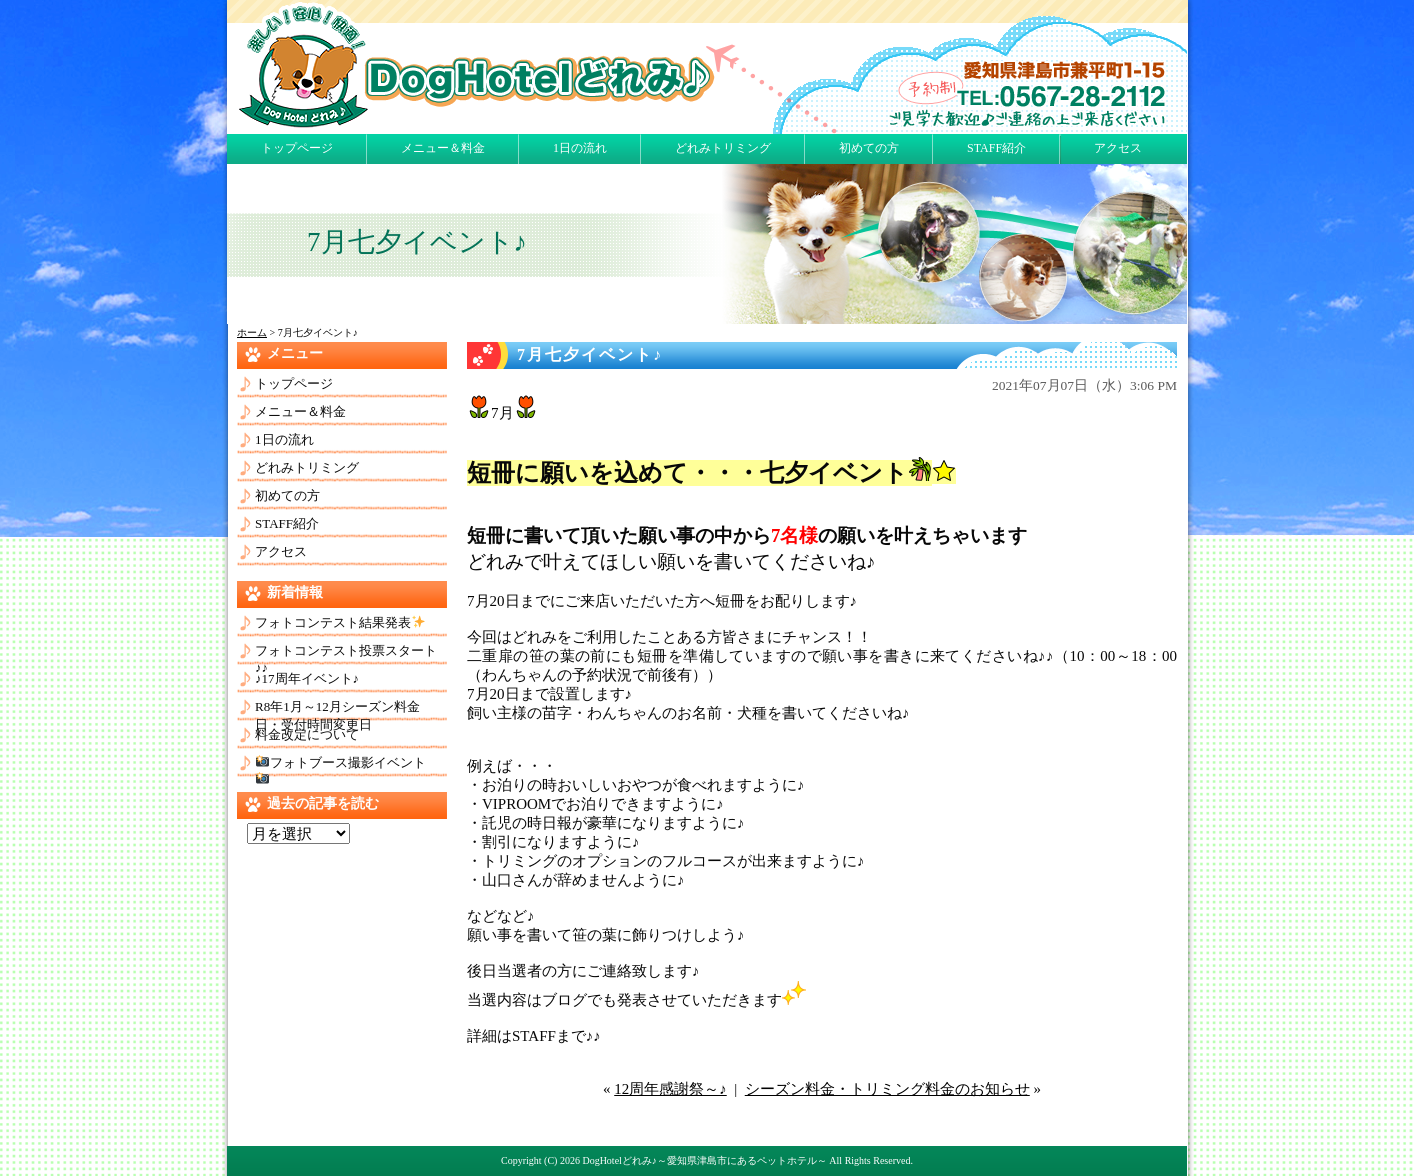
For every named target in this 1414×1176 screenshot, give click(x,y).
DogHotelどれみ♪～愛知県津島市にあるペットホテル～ (704, 1160)
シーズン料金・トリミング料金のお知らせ (887, 1089)
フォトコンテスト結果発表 (340, 622)
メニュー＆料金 (443, 148)
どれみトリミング (723, 148)
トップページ (297, 148)
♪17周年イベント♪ (307, 678)
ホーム (252, 332)
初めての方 (869, 148)
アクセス (1118, 148)
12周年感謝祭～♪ (670, 1089)
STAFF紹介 (996, 148)
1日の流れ (580, 148)
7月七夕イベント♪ (590, 354)
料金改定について (307, 734)
